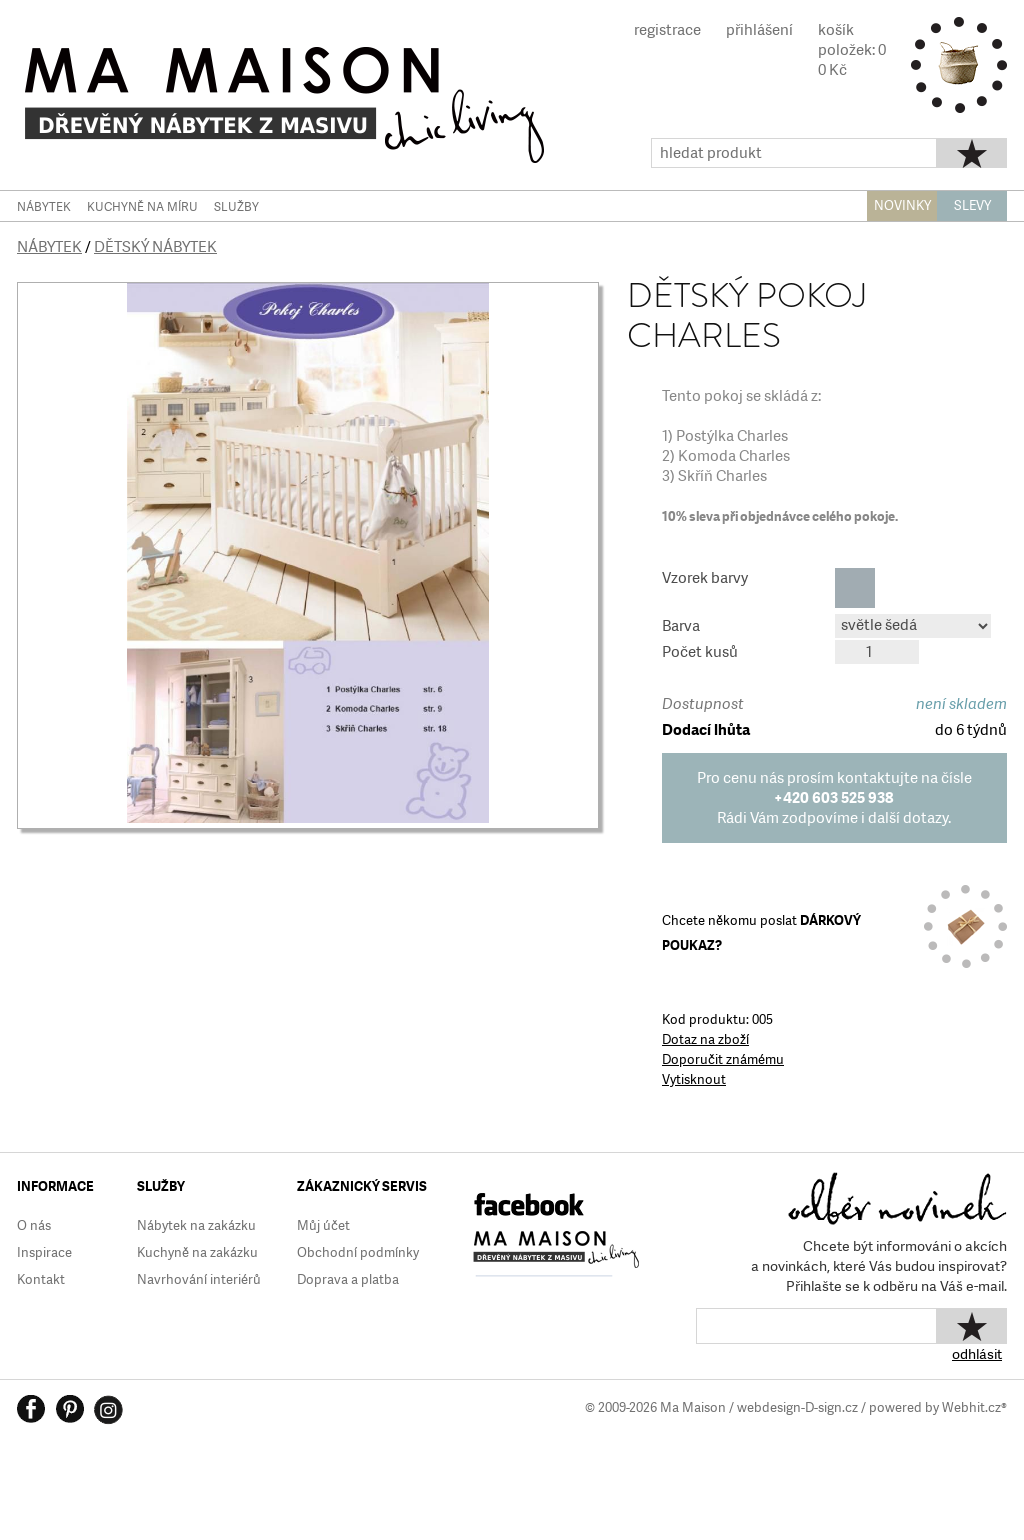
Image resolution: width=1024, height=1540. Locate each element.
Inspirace (44, 1252)
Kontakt (41, 1279)
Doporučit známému (723, 1059)
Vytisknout (694, 1079)
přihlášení (759, 30)
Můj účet (323, 1225)
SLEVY (972, 205)
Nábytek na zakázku (196, 1225)
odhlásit (977, 1354)
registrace (667, 30)
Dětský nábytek (155, 247)
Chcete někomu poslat (761, 933)
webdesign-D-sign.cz (797, 1407)
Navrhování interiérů (199, 1279)
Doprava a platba (348, 1279)
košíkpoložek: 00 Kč (852, 50)
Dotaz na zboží (705, 1039)
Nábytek (49, 247)
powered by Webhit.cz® (938, 1407)
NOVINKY (902, 205)
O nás (34, 1225)
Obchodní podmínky (358, 1252)
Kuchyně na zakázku (197, 1252)
